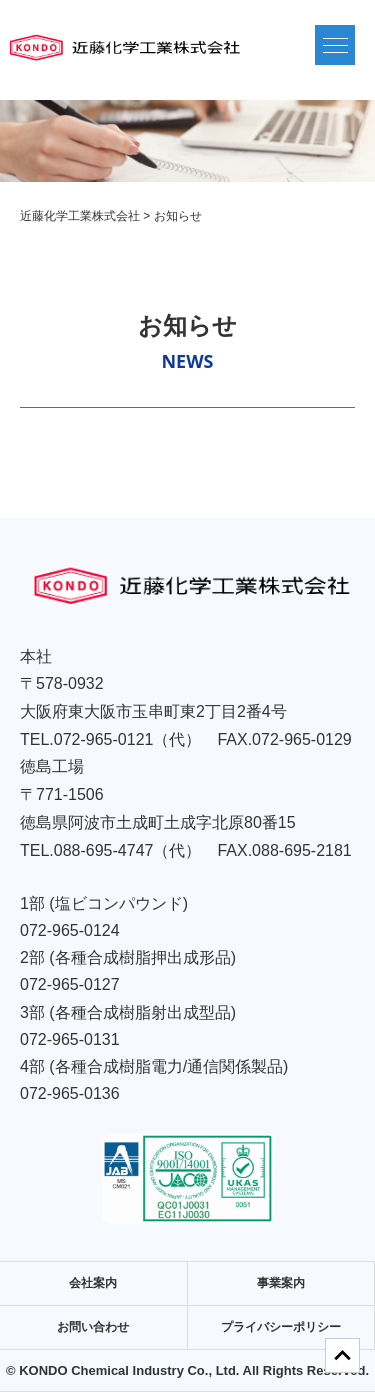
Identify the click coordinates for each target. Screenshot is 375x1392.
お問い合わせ (93, 1327)
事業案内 (281, 1283)
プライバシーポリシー (281, 1327)
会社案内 (93, 1283)
